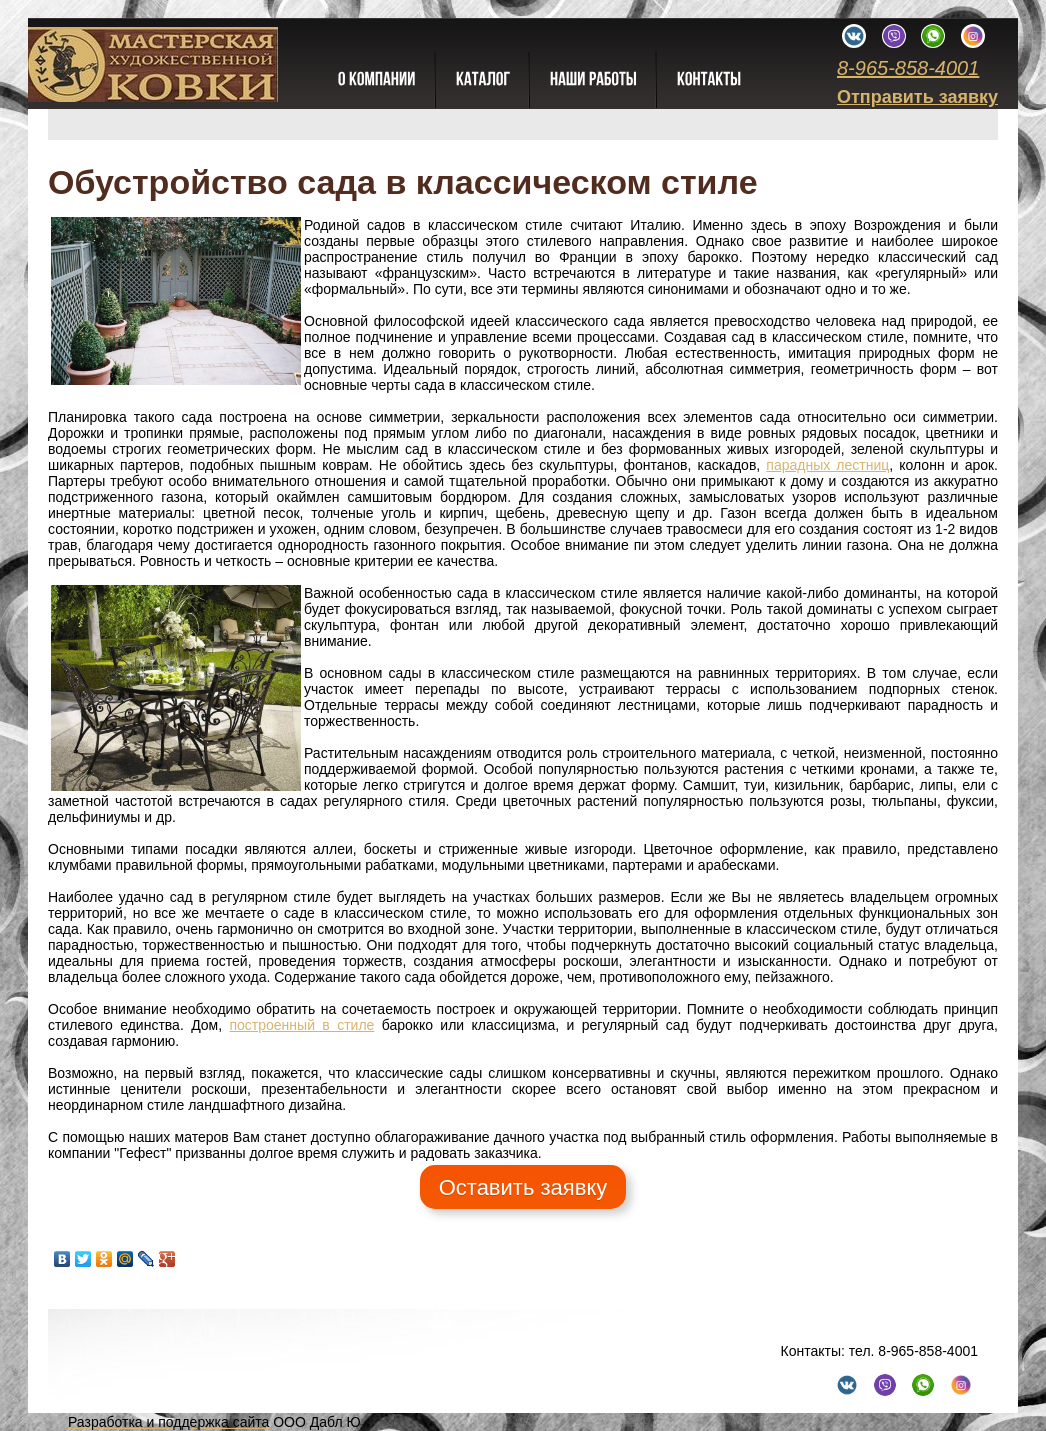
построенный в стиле (301, 1025)
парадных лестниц (827, 465)
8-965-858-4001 (908, 68)
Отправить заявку (917, 97)
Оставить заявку (523, 1187)
